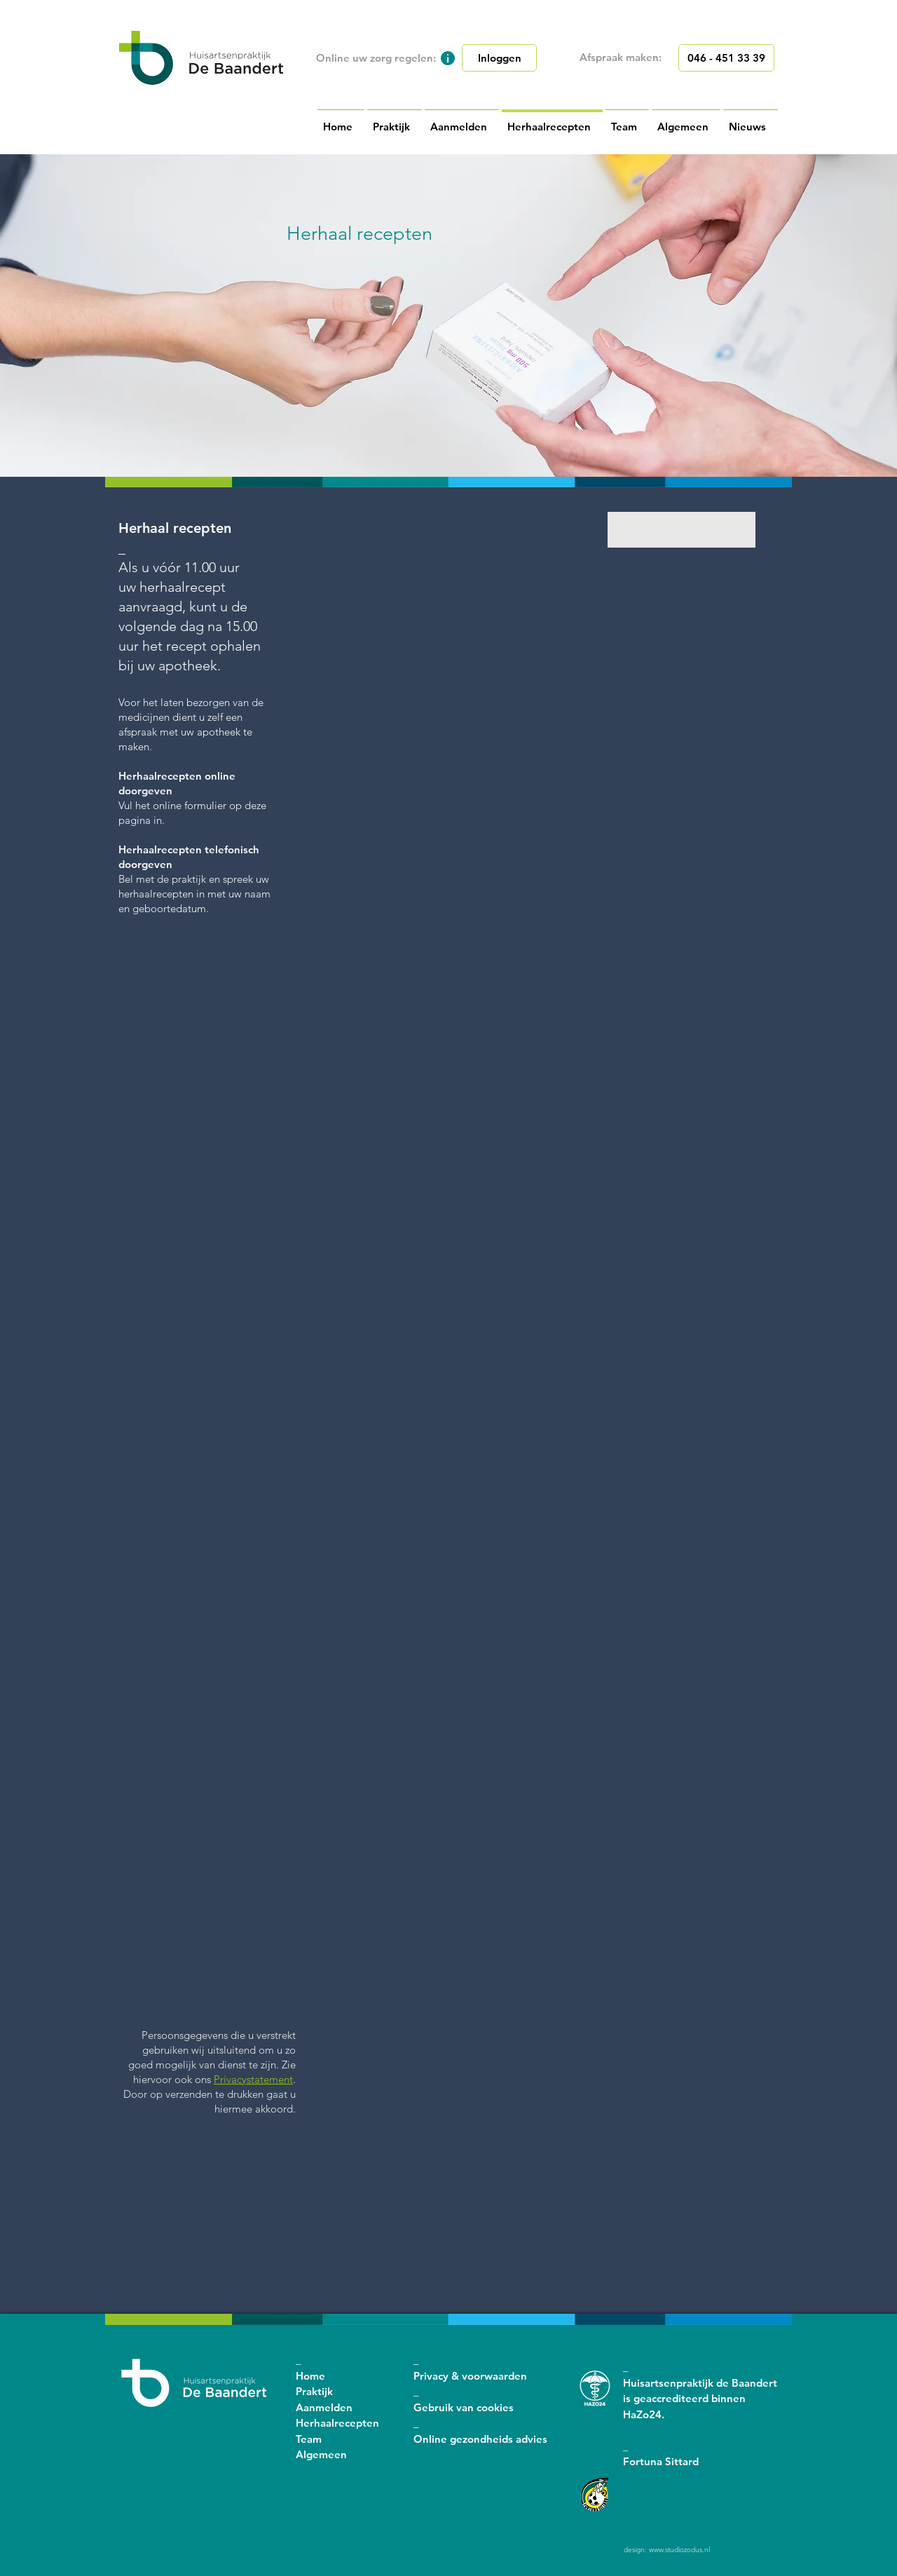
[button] (448, 58)
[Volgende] (894, 316)
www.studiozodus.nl (679, 2549)
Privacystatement (253, 2079)
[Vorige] (3, 316)
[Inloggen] (499, 58)
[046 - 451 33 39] (726, 58)
